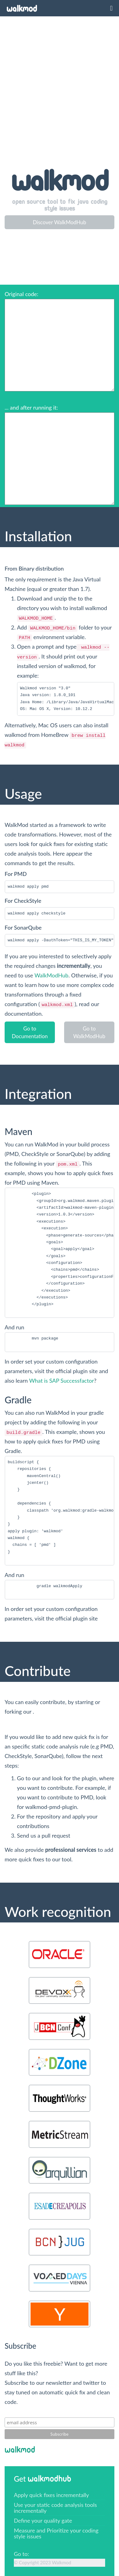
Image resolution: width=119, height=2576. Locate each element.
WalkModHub (51, 975)
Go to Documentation (29, 1032)
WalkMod (21, 9)
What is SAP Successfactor (61, 1380)
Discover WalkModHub (59, 222)
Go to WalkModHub (89, 1032)
